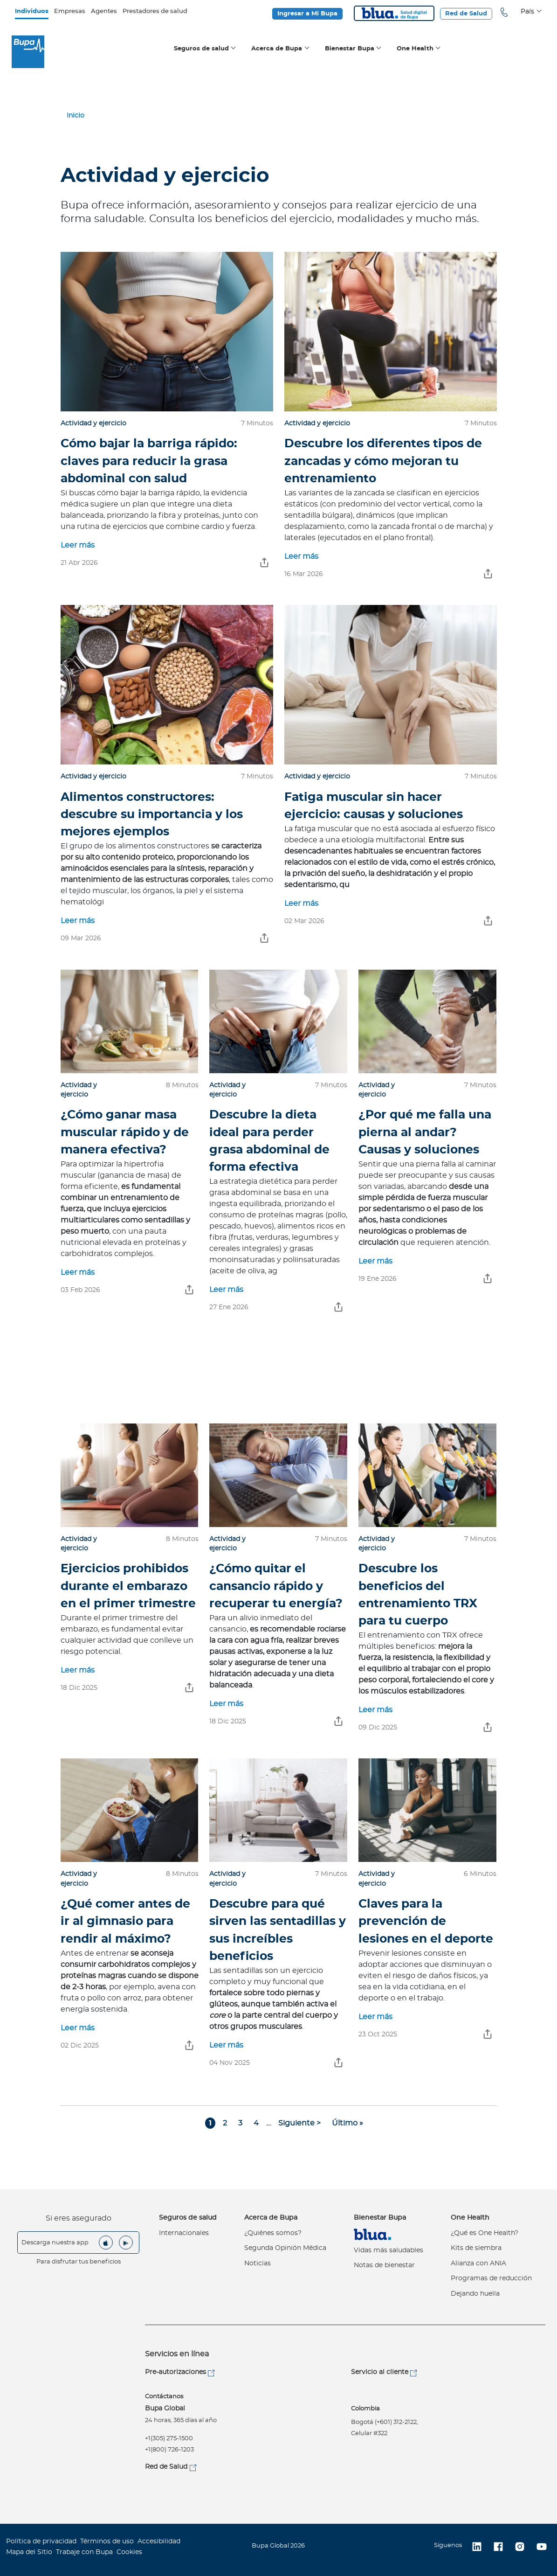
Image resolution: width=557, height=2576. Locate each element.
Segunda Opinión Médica (285, 2248)
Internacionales (184, 2233)
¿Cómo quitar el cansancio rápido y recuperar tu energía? (276, 1586)
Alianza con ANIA (478, 2263)
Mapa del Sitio (29, 2552)
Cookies (129, 2552)
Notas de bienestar (384, 2265)
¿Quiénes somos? (273, 2233)
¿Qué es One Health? (484, 2233)
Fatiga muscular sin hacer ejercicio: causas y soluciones (373, 806)
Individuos (31, 11)
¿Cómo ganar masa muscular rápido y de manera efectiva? (125, 1132)
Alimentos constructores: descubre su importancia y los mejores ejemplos (152, 815)
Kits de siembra (476, 2248)
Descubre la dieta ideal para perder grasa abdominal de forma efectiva (269, 1141)
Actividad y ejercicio (93, 423)
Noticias (257, 2263)
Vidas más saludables (388, 2250)
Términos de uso (107, 2541)
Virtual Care (372, 2234)
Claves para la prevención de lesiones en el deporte (425, 1921)
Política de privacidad (41, 2541)
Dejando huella (475, 2294)
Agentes (104, 11)
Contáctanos (164, 2397)
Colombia (365, 2409)
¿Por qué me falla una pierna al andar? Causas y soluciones (424, 1132)
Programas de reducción (491, 2278)
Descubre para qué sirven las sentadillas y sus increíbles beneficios (277, 1930)
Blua (394, 13)
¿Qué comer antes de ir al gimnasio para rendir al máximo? (125, 1921)
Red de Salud (466, 14)
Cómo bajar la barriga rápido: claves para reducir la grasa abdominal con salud (149, 461)
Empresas (69, 11)
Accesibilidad (159, 2541)
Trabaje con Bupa (84, 2552)
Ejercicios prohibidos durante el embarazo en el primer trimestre (128, 1586)
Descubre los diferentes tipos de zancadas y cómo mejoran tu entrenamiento (383, 461)
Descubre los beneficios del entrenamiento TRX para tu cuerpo (417, 1595)
